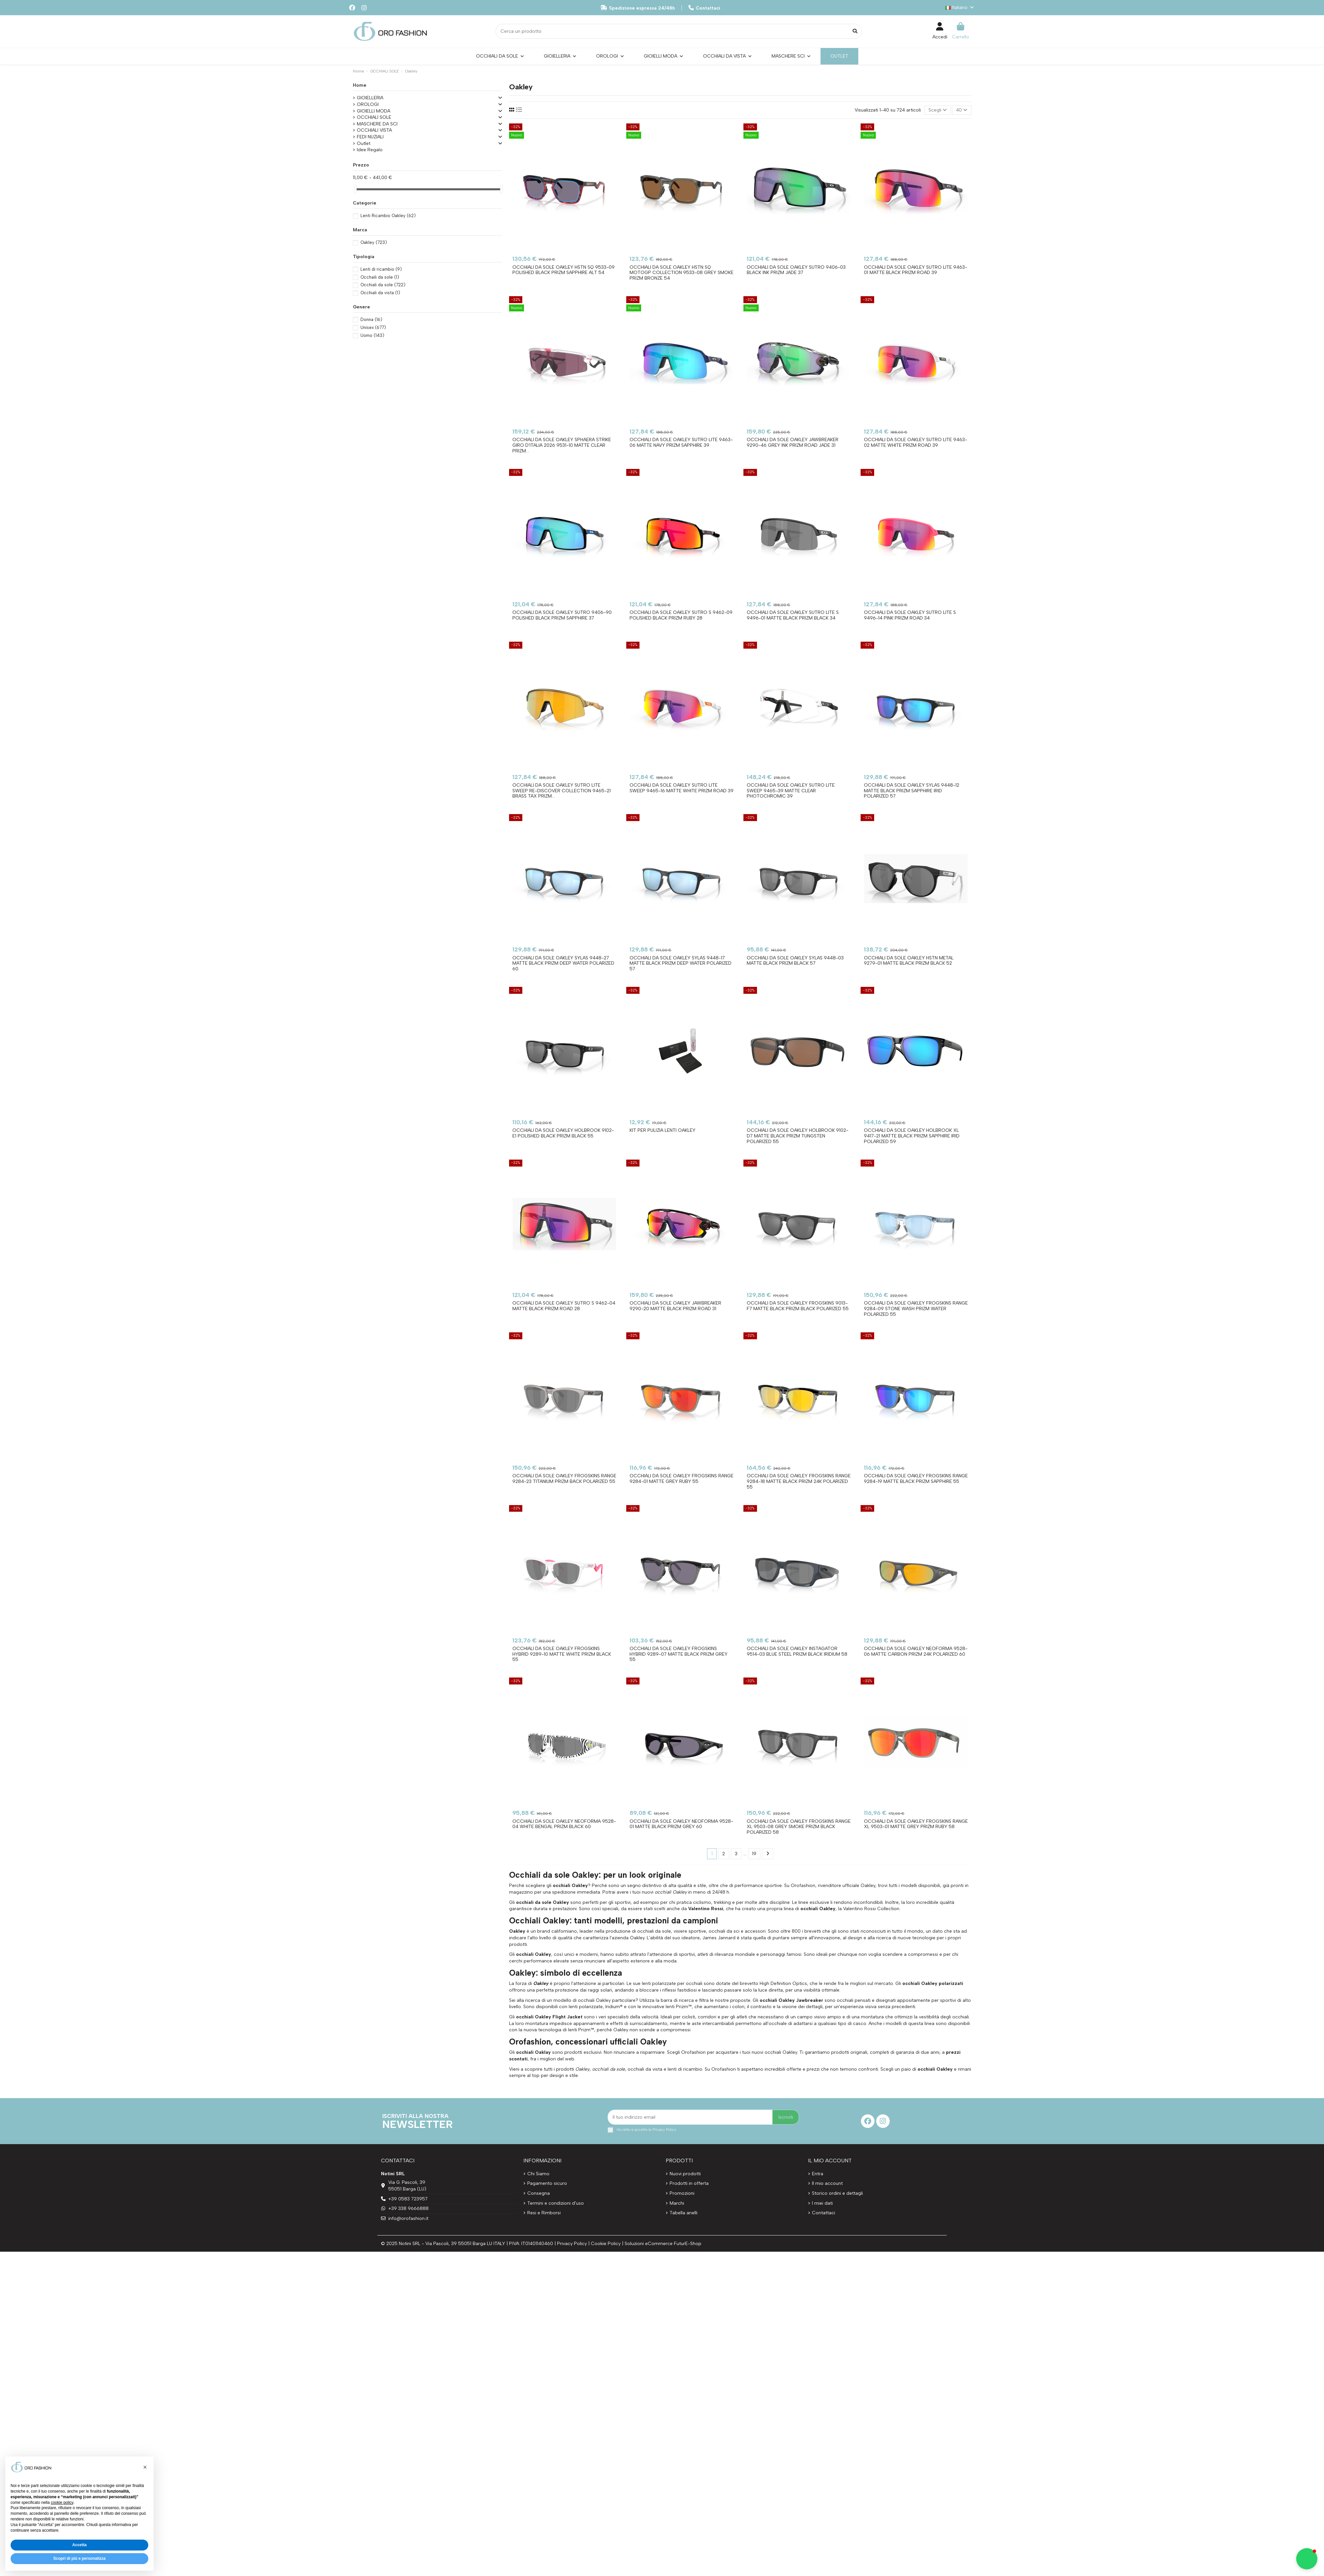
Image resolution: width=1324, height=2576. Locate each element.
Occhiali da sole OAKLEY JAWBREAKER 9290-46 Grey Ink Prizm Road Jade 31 (792, 442)
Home (359, 85)
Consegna (538, 2193)
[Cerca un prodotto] (855, 31)
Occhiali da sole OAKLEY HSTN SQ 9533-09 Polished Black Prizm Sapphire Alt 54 (563, 270)
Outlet (363, 143)
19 (754, 1854)
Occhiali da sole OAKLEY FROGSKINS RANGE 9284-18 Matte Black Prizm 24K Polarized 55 (799, 1481)
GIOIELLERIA (370, 98)
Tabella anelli (683, 2213)
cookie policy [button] (62, 2502)
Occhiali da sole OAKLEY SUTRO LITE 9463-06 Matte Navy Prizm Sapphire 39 (681, 442)
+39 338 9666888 (408, 2208)
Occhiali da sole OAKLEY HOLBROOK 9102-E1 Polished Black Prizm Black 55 (563, 1133)
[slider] (355, 189)
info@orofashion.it (408, 2218)
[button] (145, 2467)
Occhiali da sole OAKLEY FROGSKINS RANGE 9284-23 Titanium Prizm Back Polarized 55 (564, 1478)
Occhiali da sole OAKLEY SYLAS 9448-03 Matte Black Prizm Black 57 (795, 960)
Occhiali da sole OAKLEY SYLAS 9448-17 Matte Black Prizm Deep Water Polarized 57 (681, 963)
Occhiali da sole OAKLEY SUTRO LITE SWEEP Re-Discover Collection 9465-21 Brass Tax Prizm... (561, 790)
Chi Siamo (538, 2174)
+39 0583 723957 (408, 2199)
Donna (371, 319)
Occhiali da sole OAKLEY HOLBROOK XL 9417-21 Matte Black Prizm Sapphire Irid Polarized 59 (912, 1135)
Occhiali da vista (380, 292)
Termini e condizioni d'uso (555, 2203)
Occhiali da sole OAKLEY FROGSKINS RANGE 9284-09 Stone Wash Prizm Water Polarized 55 (916, 1308)
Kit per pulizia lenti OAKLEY (662, 1130)
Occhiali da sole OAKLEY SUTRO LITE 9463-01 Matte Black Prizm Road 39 (915, 270)
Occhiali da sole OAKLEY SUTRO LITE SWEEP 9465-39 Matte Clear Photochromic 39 (791, 790)
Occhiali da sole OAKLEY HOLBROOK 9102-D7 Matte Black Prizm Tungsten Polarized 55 (797, 1135)
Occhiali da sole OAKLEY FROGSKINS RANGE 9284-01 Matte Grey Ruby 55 (681, 1478)
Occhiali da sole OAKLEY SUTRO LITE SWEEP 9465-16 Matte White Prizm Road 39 (681, 788)
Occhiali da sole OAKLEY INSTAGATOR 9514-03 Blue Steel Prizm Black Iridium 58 (797, 1651)
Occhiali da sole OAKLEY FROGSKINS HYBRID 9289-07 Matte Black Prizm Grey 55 (679, 1654)
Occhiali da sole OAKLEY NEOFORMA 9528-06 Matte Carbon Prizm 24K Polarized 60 (916, 1651)
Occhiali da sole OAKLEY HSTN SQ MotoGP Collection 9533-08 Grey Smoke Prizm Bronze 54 (681, 272)
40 (961, 110)
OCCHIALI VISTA (374, 130)
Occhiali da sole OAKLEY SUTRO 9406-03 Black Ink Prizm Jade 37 (796, 270)
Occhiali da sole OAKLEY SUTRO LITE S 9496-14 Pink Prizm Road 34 (910, 615)
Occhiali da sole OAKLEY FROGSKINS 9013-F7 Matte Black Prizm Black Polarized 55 (798, 1305)
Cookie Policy (606, 2243)
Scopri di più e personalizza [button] (79, 2558)
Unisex (373, 327)
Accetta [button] (79, 2545)
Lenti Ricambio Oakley (388, 215)
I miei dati (822, 2203)
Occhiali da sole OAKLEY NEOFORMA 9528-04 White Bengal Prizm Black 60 (564, 1824)
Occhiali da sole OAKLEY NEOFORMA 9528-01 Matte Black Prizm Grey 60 (681, 1824)
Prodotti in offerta (689, 2183)
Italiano (960, 7)
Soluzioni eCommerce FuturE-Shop (663, 2243)
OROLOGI (368, 104)
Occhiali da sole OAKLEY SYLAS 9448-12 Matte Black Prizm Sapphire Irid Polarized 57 (911, 790)
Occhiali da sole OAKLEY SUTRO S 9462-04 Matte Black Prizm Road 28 (563, 1305)
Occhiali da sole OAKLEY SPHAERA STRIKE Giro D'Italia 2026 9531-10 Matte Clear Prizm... (561, 445)
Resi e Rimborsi (544, 2213)
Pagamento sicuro (547, 2183)
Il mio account (827, 2183)
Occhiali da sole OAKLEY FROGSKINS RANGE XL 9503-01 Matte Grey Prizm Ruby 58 (916, 1824)
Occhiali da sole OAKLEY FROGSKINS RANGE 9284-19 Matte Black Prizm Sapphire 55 (916, 1478)
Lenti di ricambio (381, 269)
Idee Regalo (370, 150)
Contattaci (704, 8)
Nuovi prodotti (685, 2174)
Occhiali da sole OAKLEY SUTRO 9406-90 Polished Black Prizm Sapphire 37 (562, 615)
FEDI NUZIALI (370, 137)
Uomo (372, 335)
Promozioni (682, 2193)
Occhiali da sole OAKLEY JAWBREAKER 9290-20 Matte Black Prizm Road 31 (675, 1305)
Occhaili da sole (379, 277)
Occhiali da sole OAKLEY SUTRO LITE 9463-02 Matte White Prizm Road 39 (915, 442)
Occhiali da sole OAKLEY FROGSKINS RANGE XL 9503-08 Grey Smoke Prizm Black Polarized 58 (799, 1826)
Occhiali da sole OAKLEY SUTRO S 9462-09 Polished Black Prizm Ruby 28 (681, 615)
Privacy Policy (664, 2129)
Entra (817, 2174)
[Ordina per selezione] (937, 110)
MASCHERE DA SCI (377, 124)
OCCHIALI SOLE (374, 117)
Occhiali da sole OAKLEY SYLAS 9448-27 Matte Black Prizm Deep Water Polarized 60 (563, 963)
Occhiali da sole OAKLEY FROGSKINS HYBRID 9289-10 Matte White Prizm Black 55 (561, 1654)
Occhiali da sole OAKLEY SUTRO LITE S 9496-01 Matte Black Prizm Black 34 (793, 615)
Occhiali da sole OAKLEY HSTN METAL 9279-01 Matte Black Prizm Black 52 (909, 960)
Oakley (373, 242)
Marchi (677, 2203)
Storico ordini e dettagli (837, 2193)
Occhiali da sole (382, 284)
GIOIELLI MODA (373, 111)
